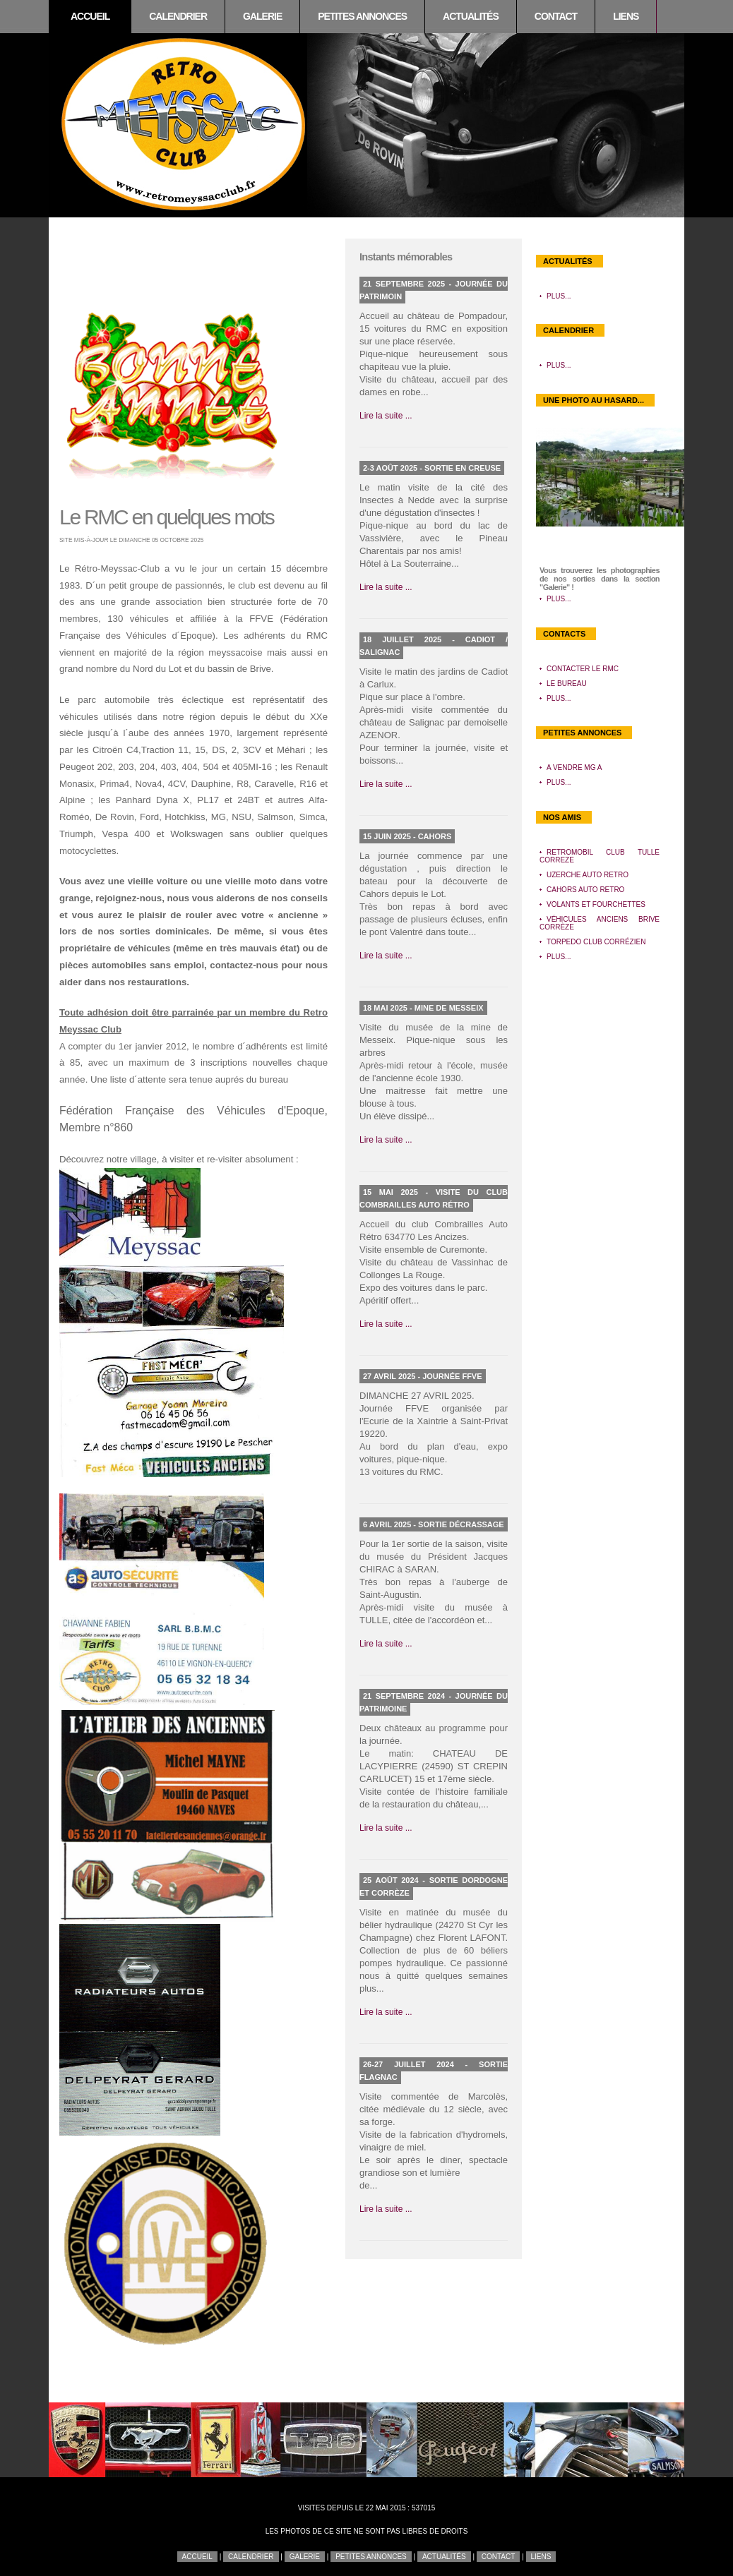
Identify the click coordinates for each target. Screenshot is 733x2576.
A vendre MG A (574, 767)
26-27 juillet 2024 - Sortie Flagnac (433, 2070)
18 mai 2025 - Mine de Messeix (423, 1008)
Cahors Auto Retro (585, 889)
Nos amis (562, 817)
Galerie (262, 16)
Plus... (559, 296)
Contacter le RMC (583, 669)
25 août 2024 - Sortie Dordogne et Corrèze (433, 1886)
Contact (556, 16)
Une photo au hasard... (593, 400)
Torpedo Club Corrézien (596, 942)
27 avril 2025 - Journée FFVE (422, 1376)
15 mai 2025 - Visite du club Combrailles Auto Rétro (433, 1198)
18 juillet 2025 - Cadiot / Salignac (433, 645)
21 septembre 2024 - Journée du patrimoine (433, 1702)
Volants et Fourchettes (596, 904)
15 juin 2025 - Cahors (407, 836)
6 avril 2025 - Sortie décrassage (433, 1524)
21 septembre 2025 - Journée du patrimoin (433, 290)
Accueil (90, 16)
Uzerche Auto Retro (587, 875)
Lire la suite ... (385, 416)
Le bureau (567, 683)
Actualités (471, 16)
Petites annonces (362, 16)
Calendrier (178, 16)
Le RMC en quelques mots (166, 517)
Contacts (564, 634)
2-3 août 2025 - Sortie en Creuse (432, 468)
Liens (625, 16)
